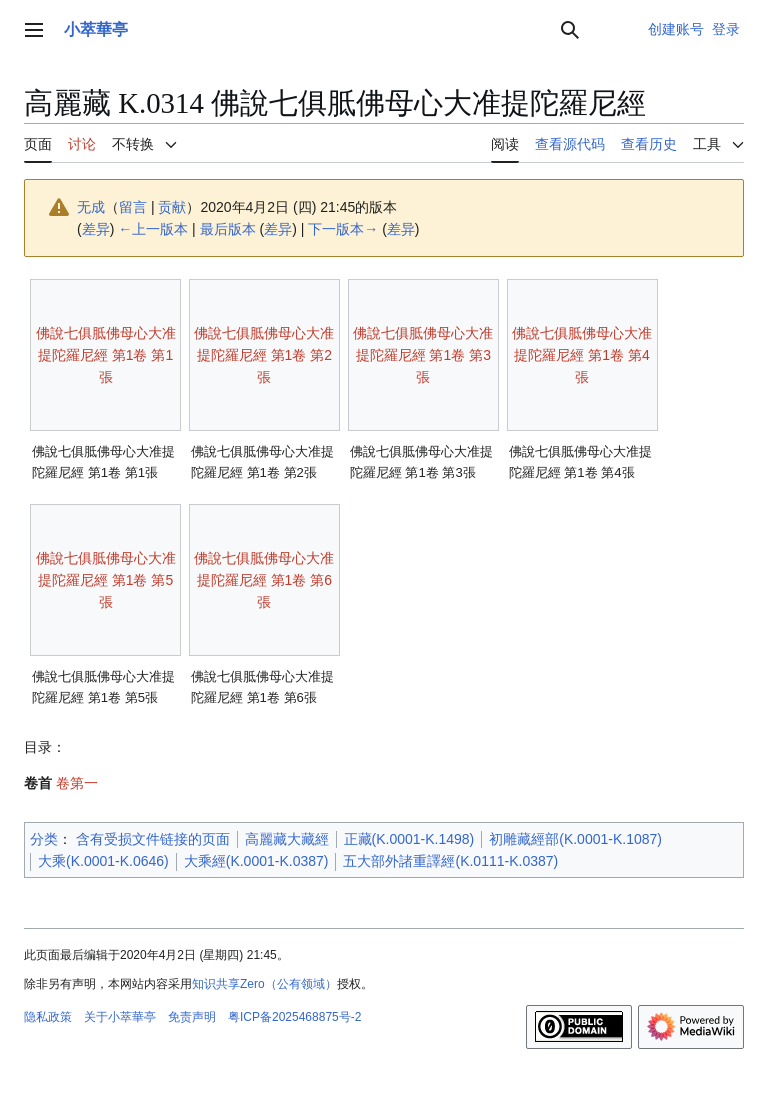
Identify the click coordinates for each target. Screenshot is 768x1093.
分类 (44, 839)
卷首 (38, 783)
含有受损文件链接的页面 (153, 839)
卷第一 (77, 783)
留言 (133, 207)
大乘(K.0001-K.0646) (103, 861)
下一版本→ (343, 229)
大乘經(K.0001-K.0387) (256, 861)
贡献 (172, 207)
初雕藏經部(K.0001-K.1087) (575, 839)
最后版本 (228, 229)
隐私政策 (48, 1017)
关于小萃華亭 (120, 1017)
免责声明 (192, 1017)
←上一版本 (153, 229)
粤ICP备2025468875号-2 (294, 1017)
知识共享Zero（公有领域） (264, 984)
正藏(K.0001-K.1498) (409, 839)
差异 (96, 229)
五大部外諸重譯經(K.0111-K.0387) (450, 861)
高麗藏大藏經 (287, 839)
